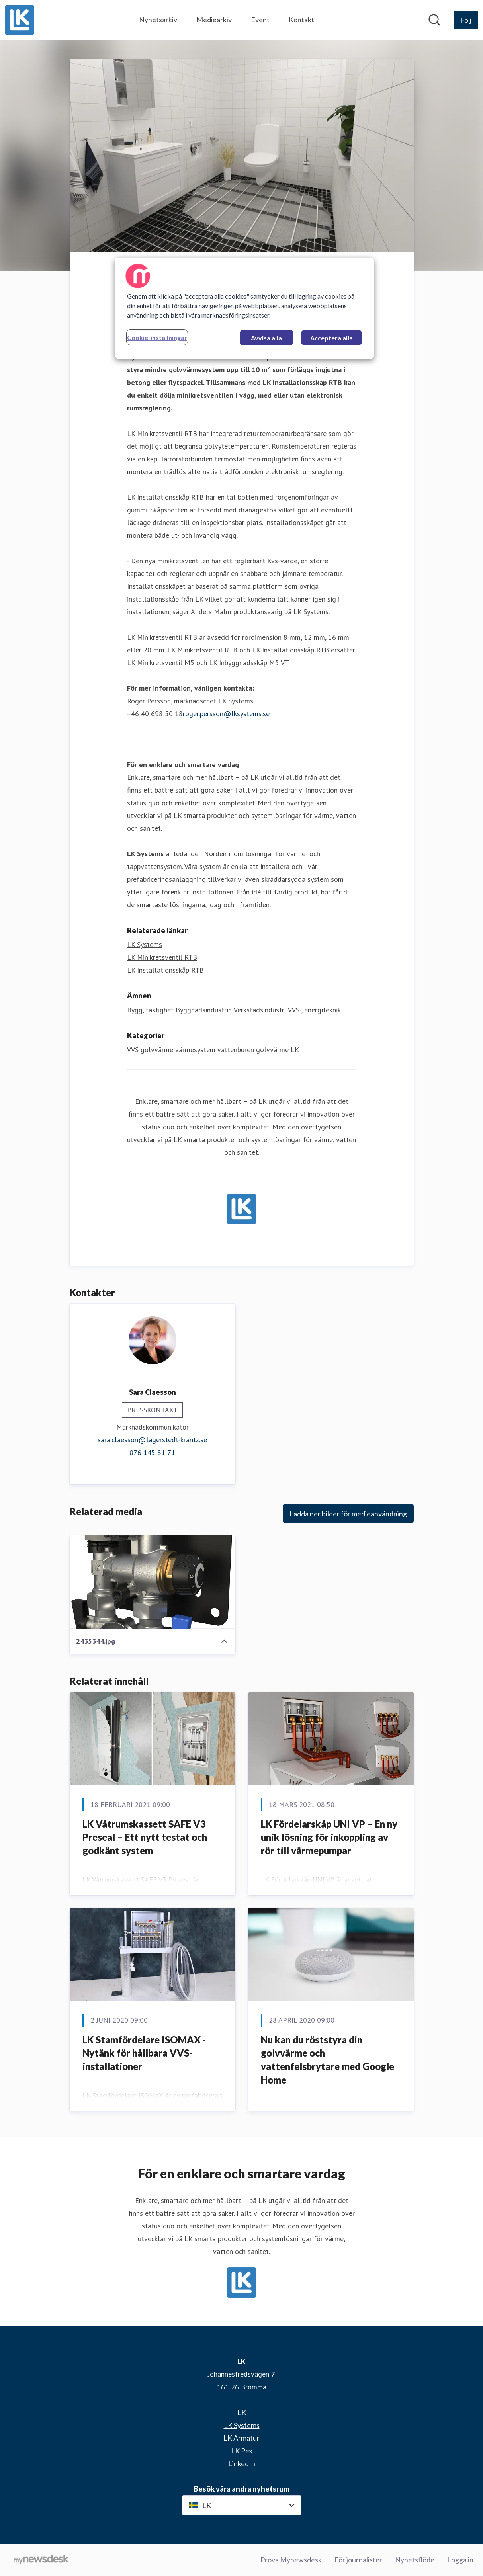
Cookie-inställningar (157, 337)
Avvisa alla (266, 338)
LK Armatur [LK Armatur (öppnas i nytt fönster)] (241, 2437)
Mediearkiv (214, 19)
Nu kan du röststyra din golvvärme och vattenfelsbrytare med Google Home (327, 2060)
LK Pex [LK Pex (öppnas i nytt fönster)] (241, 2450)
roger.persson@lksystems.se (226, 714)
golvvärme (157, 1050)
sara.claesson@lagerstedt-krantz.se (152, 1440)
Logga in (460, 2559)
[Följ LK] (466, 20)
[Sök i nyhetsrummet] (434, 20)
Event (260, 19)
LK (295, 1050)
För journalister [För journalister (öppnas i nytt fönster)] (358, 2559)
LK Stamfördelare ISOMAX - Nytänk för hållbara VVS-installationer (144, 2053)
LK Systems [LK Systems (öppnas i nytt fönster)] (144, 944)
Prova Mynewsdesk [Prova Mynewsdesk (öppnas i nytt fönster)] (291, 2559)
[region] (244, 308)
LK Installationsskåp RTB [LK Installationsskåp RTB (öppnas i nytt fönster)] (165, 970)
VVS (133, 1050)
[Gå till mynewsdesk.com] (41, 2560)
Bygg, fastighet (150, 1010)
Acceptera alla (331, 338)
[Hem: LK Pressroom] (19, 20)
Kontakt (301, 19)
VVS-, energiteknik (314, 1010)
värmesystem (195, 1050)
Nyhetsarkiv (158, 19)
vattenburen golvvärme (253, 1050)
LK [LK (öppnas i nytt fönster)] (241, 2412)
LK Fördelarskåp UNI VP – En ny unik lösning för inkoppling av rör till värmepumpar (329, 1837)
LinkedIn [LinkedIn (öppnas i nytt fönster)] (241, 2463)
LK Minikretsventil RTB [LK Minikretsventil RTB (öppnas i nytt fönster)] (162, 957)
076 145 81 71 (152, 1452)
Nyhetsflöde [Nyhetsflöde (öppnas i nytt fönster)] (414, 2559)
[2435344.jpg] (152, 1582)
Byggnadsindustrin (204, 1010)
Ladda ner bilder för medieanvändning (348, 1514)
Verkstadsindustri (260, 1010)
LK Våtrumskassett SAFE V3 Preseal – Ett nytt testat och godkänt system (144, 1837)
